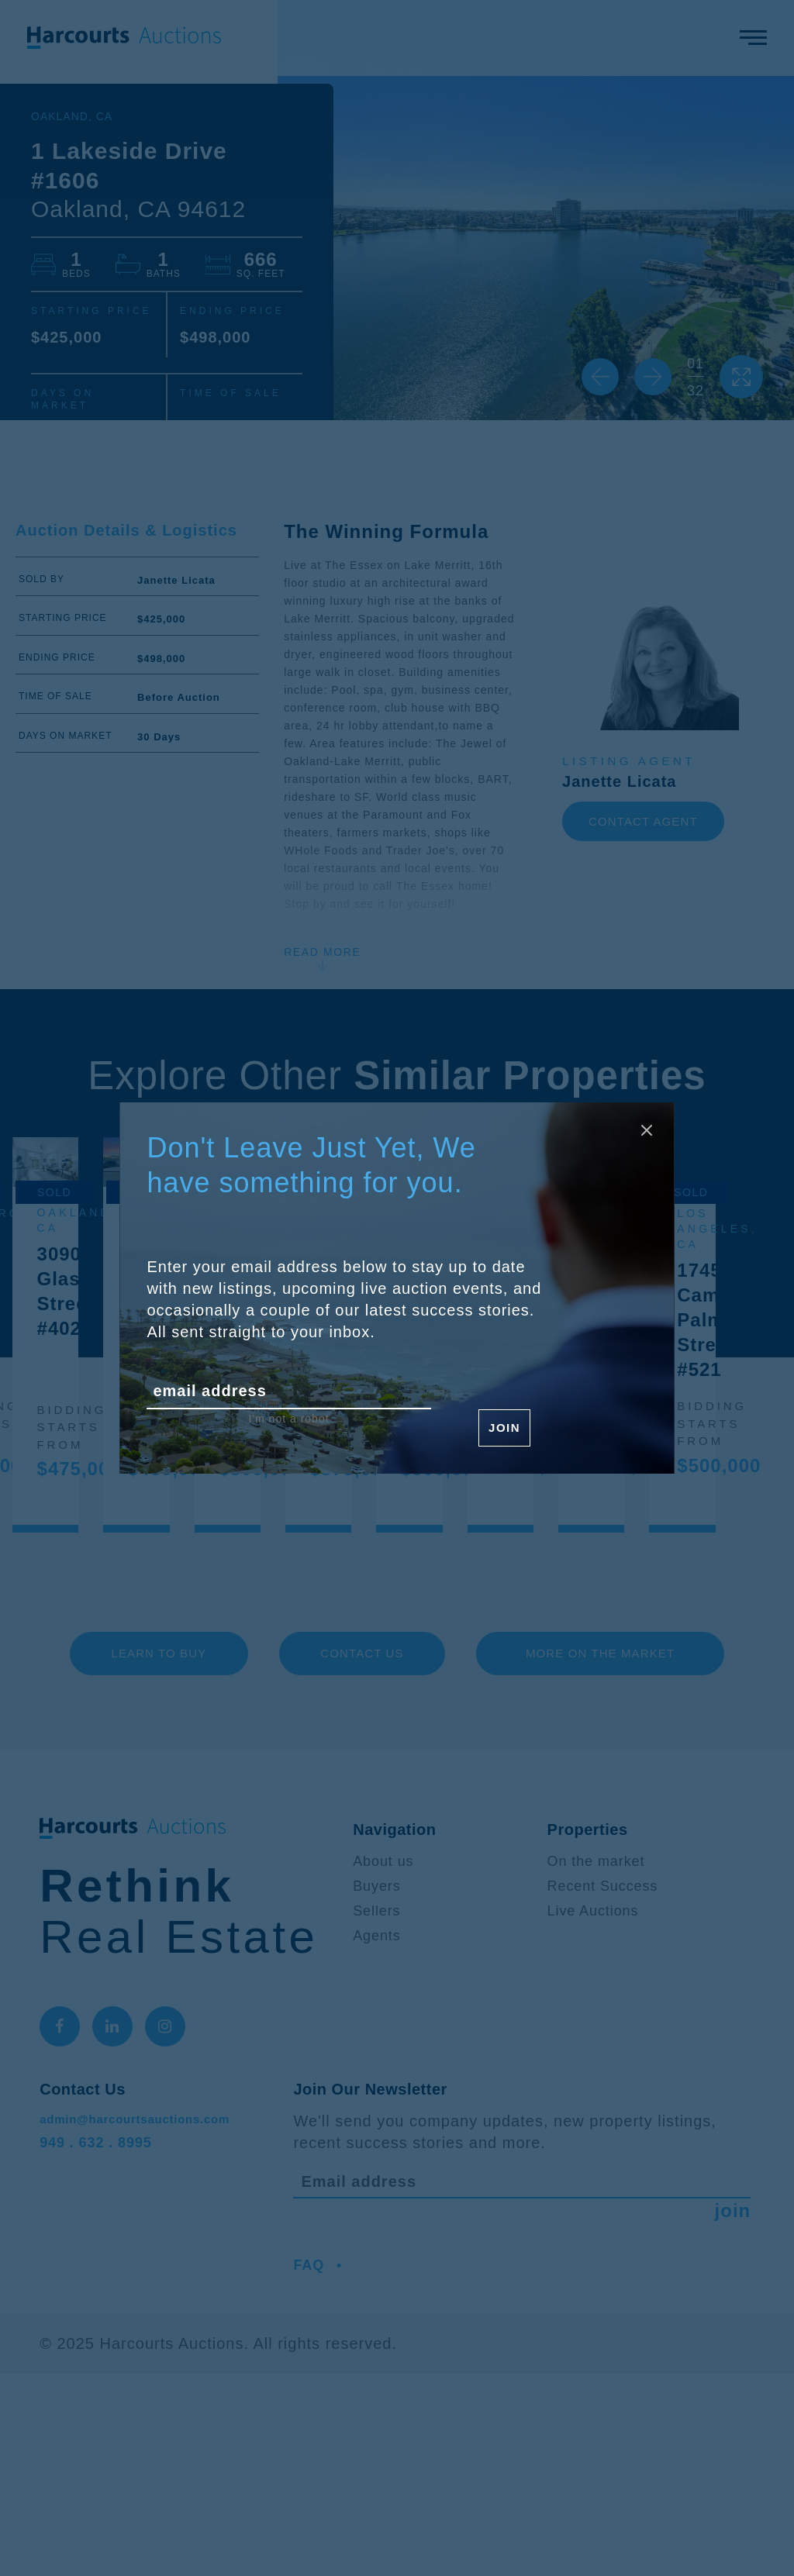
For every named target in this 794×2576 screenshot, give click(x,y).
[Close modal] (640, 1136)
